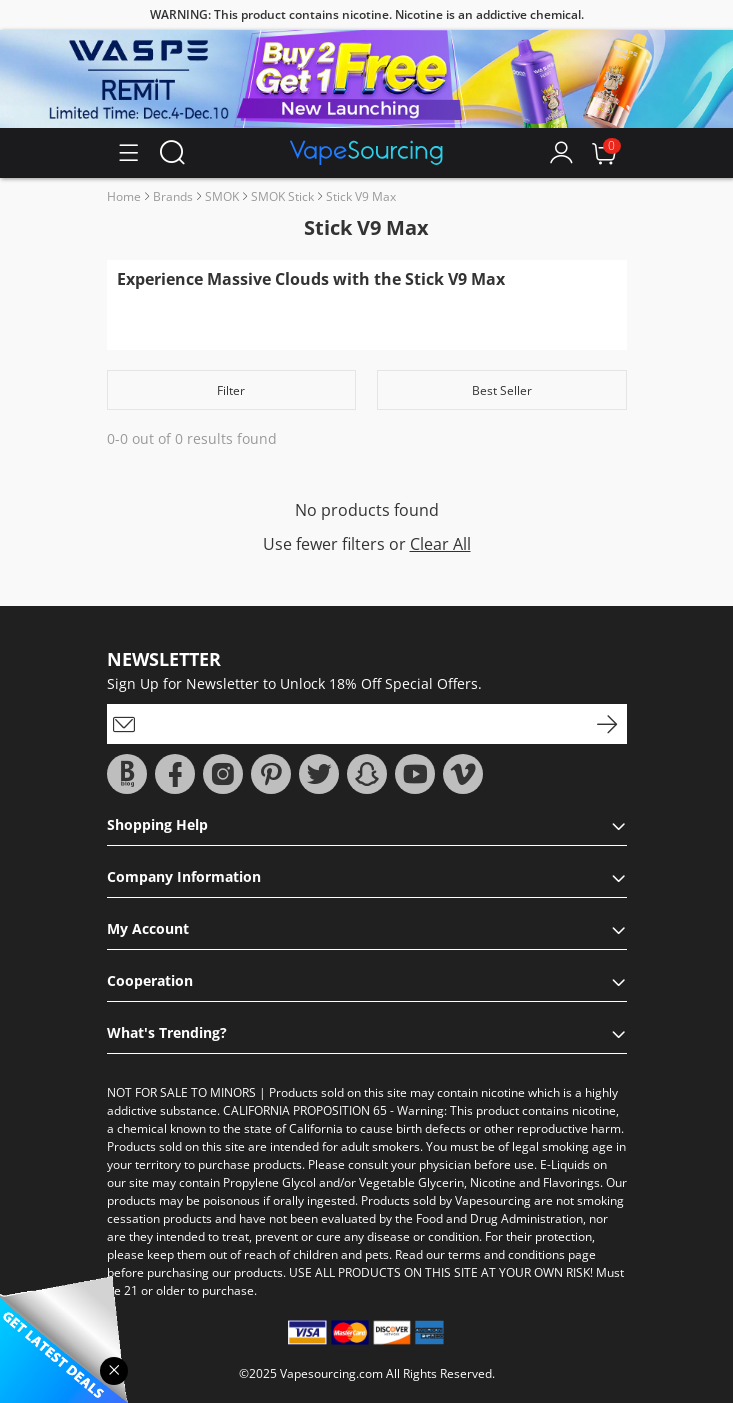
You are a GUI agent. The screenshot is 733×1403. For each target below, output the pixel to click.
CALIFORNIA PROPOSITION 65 (305, 1110)
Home (124, 196)
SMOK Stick (282, 196)
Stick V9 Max (361, 196)
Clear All (440, 544)
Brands (173, 196)
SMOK (222, 196)
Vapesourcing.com (331, 1373)
